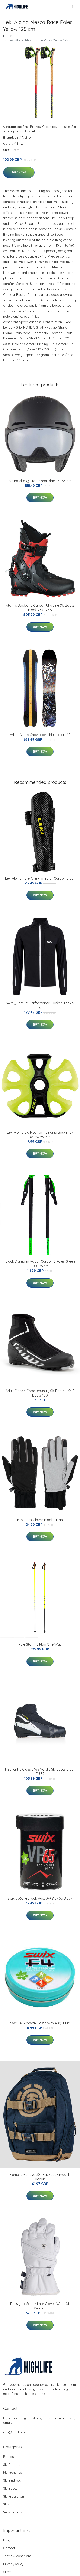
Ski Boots (10, 2488)
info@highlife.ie (14, 2432)
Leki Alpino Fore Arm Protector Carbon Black (40, 878)
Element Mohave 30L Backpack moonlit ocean (40, 2176)
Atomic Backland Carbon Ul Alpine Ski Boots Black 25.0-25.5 (40, 607)
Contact (9, 2548)
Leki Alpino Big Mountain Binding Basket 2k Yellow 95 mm (40, 1134)
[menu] (73, 7)
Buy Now (19, 172)
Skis (26, 127)
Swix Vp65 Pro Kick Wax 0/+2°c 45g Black (40, 1898)
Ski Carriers (11, 2465)
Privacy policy (13, 2564)
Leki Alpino (33, 131)
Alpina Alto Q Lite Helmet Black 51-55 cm (40, 481)
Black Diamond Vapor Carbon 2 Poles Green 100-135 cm (40, 1263)
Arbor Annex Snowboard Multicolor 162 (40, 735)
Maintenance (12, 2472)
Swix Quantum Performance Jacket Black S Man (40, 1005)
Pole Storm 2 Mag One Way (40, 1644)
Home (7, 36)
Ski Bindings (12, 2480)
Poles (19, 131)
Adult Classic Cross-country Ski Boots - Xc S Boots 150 (40, 1393)
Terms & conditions (17, 2556)
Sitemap (9, 2572)
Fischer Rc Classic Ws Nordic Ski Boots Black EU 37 (40, 1771)
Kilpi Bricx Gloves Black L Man (40, 1520)
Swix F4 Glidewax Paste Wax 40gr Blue (40, 2023)
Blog (6, 2540)
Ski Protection (13, 2496)
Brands (35, 127)
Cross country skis (56, 127)
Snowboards (12, 2512)
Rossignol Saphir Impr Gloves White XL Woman (40, 2306)
